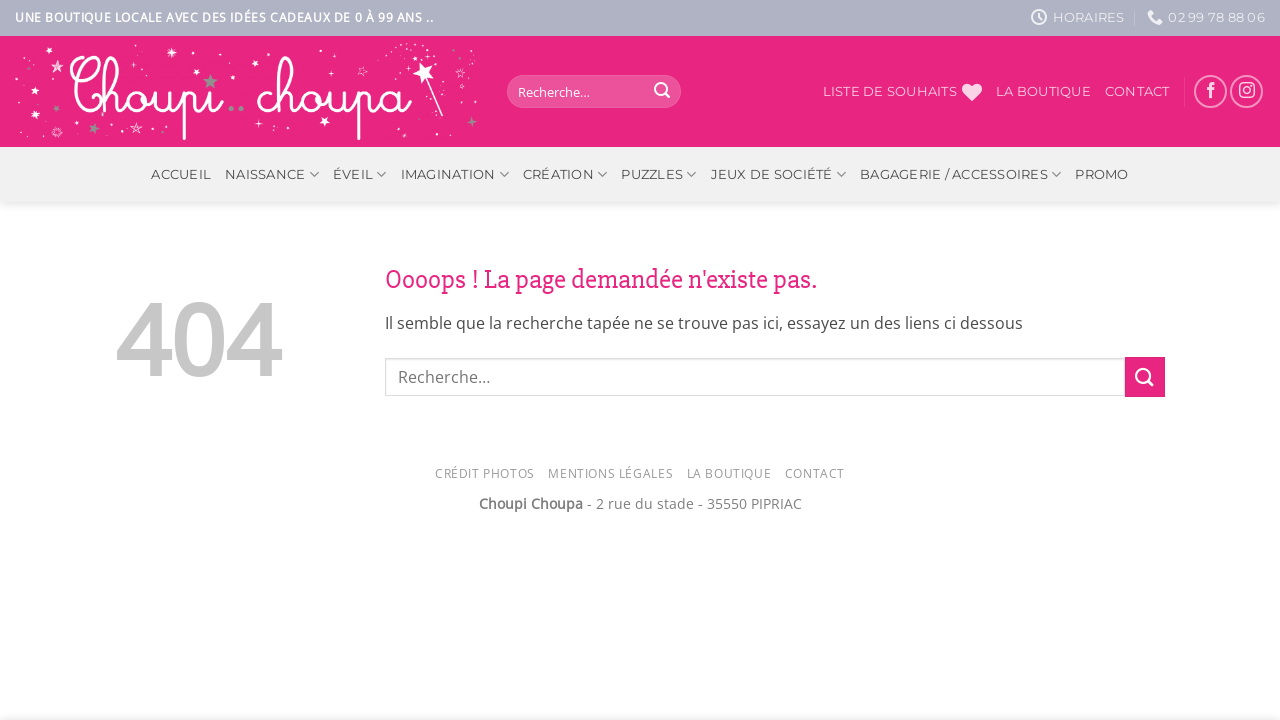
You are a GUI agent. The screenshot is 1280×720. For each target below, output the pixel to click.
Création (565, 174)
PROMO (1101, 174)
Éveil (360, 174)
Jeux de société (778, 174)
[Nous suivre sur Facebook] (1210, 91)
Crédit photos (485, 473)
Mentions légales (610, 473)
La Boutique (729, 473)
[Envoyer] (662, 92)
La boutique (1043, 91)
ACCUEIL (181, 174)
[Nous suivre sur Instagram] (1246, 91)
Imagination (455, 174)
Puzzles (658, 174)
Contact (1137, 91)
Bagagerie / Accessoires (960, 174)
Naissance (272, 174)
